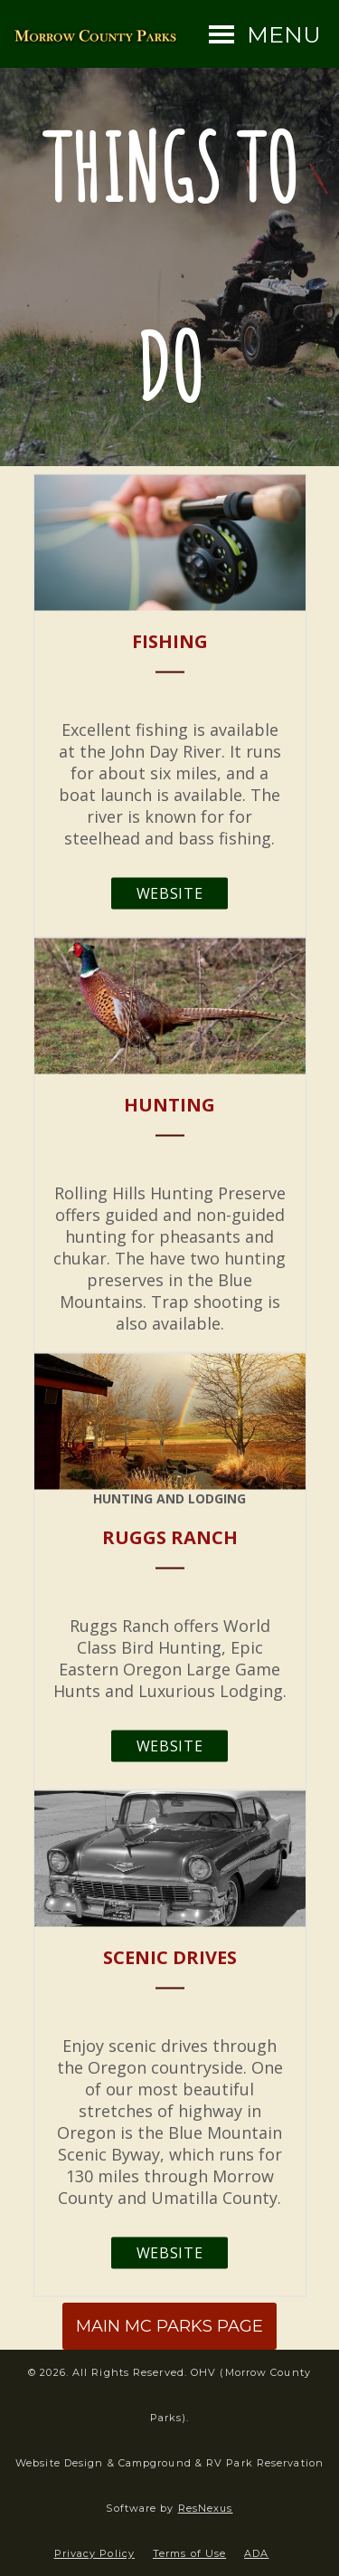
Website (169, 892)
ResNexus (205, 2508)
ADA (256, 2553)
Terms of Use (189, 2553)
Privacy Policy (94, 2553)
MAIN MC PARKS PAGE (169, 2326)
